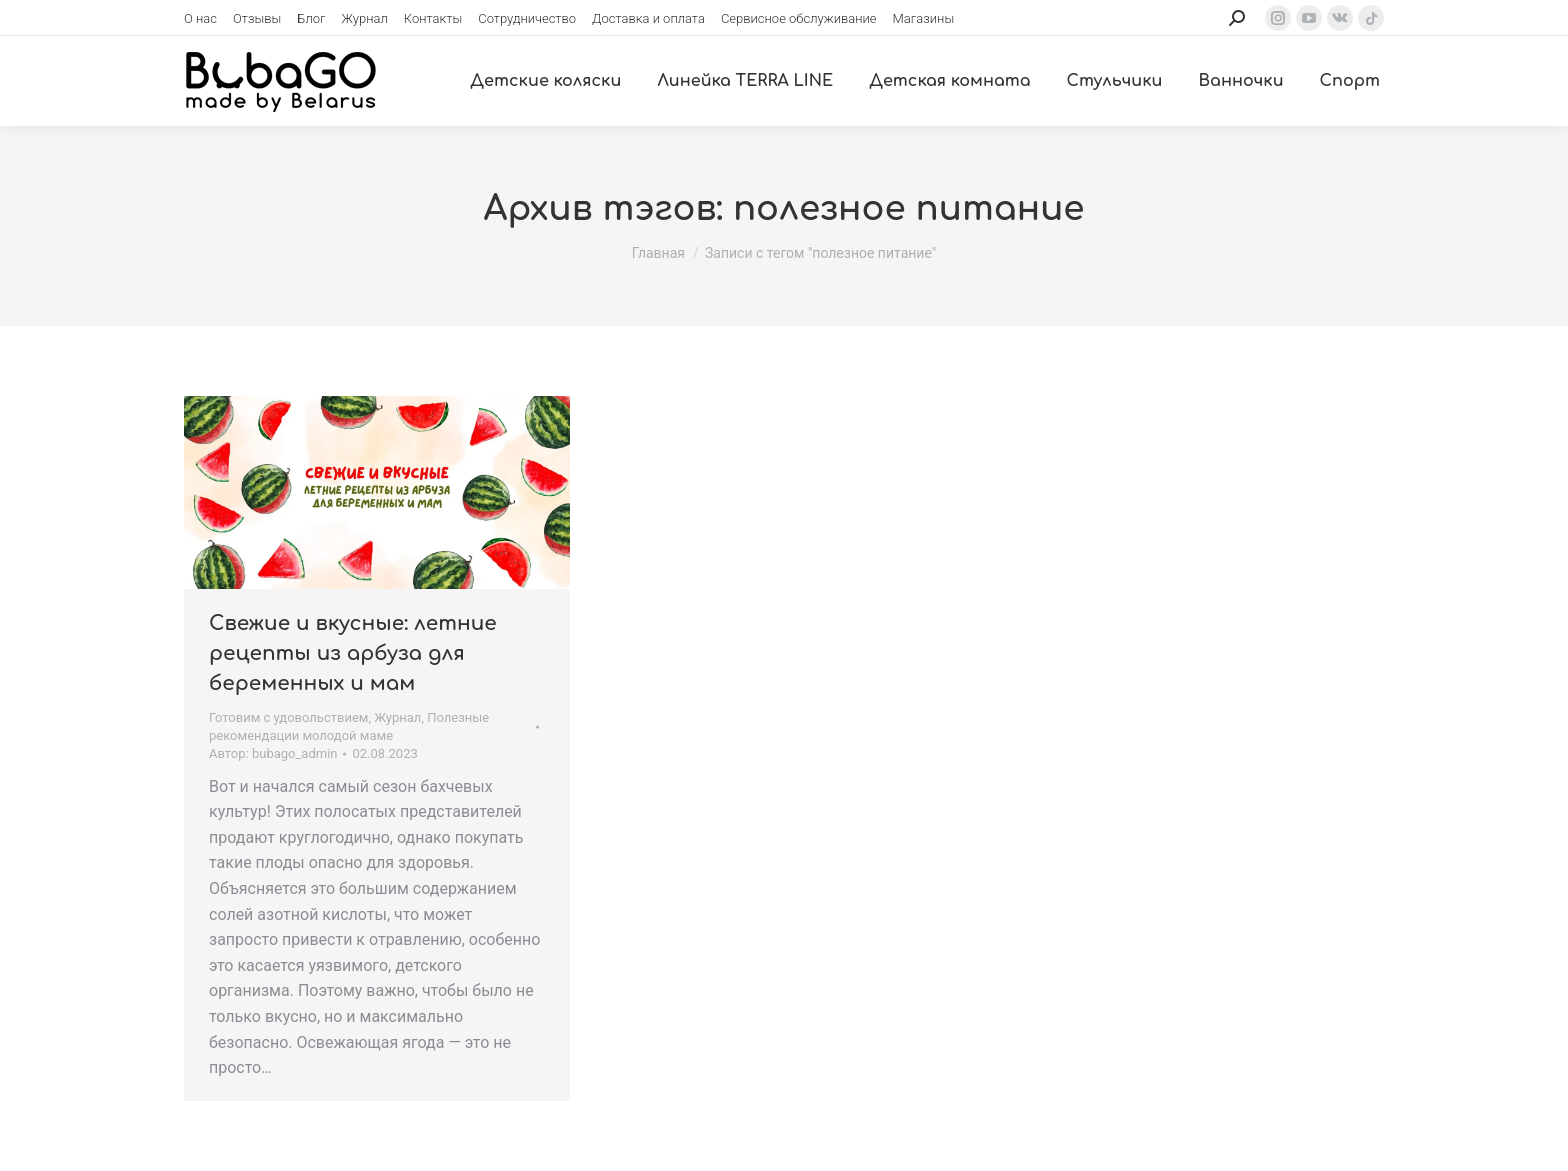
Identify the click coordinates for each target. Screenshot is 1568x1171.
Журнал (397, 717)
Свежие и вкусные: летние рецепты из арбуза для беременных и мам (353, 653)
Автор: (273, 753)
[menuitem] (200, 18)
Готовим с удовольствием (288, 717)
